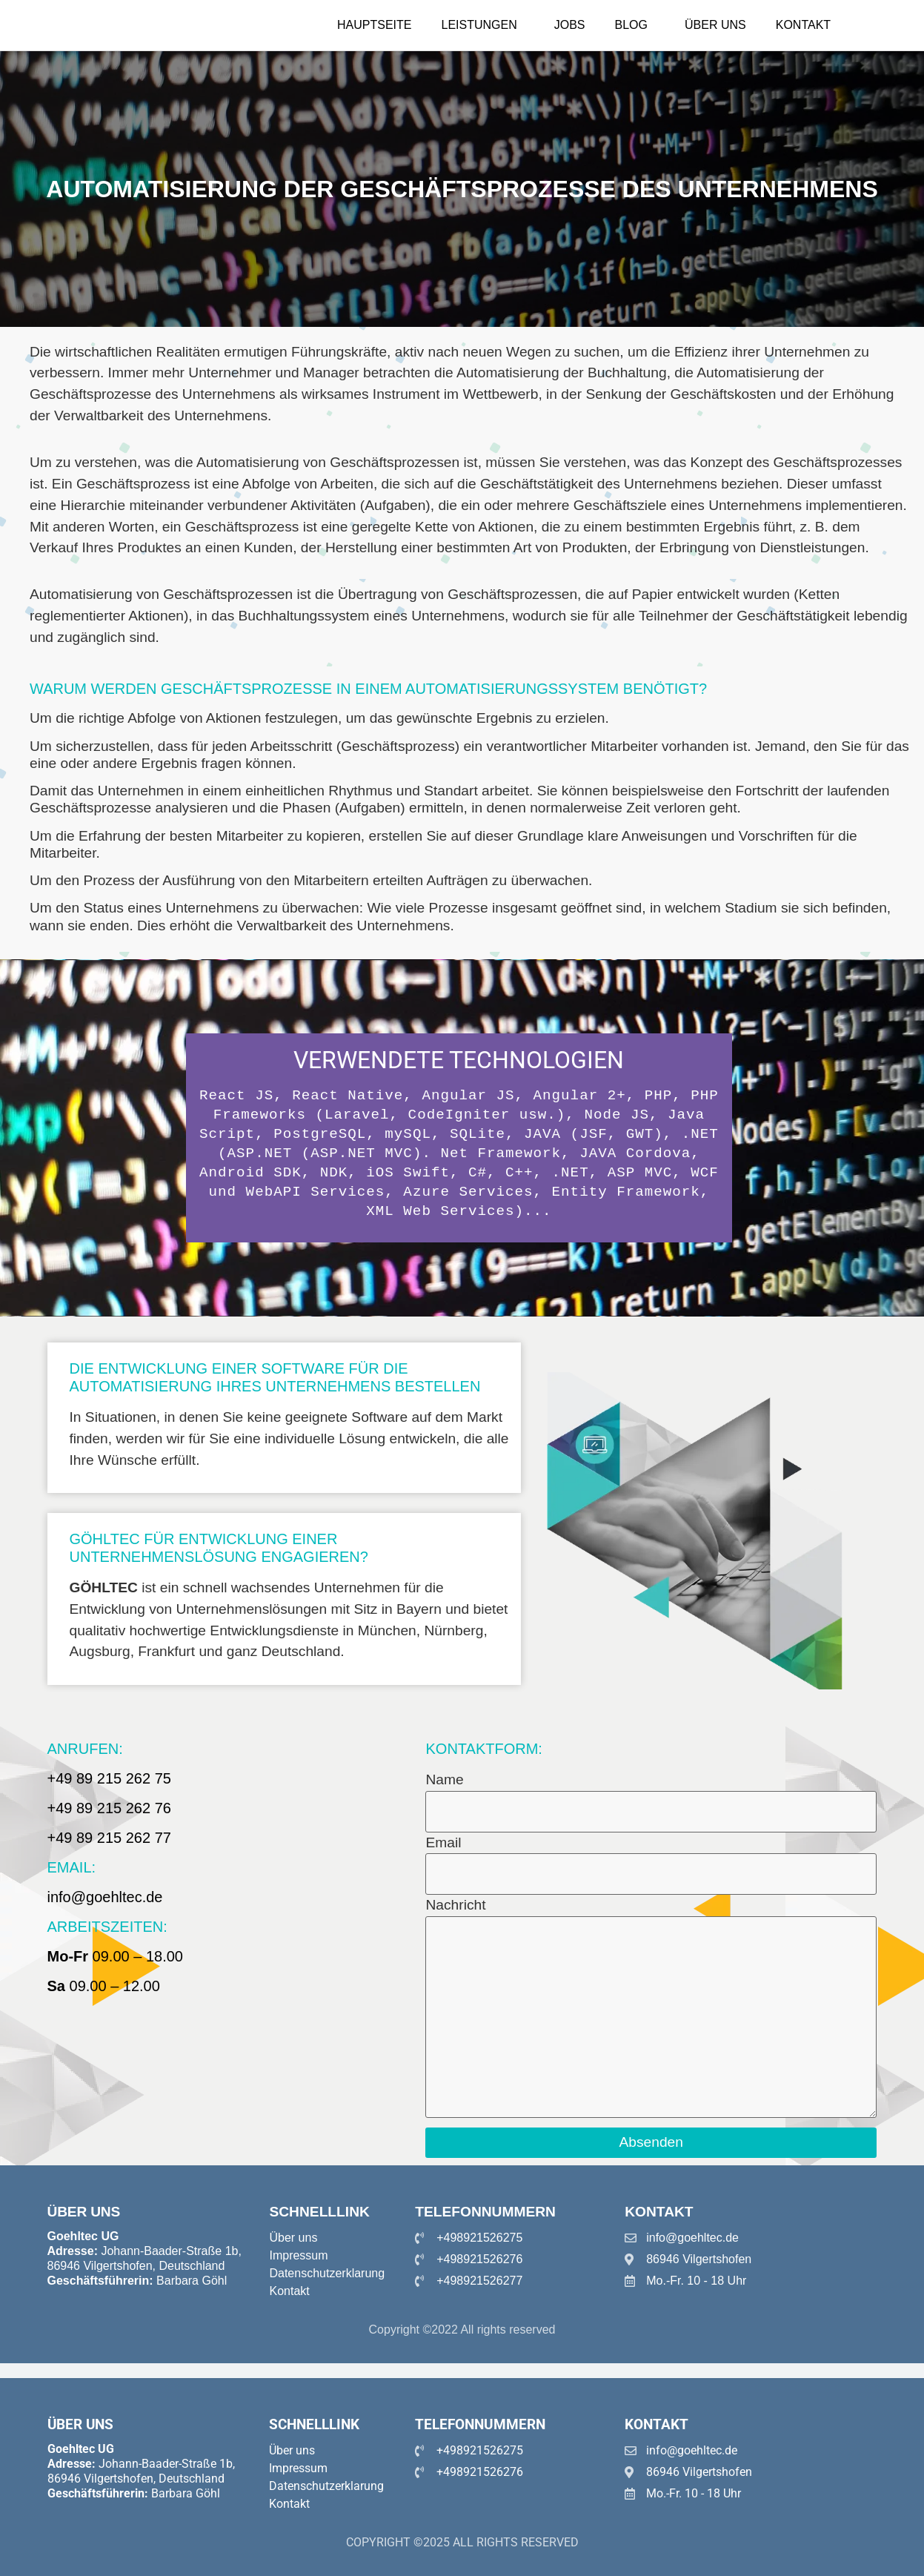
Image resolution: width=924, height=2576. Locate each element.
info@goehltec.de (105, 1897)
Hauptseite (374, 25)
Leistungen (479, 25)
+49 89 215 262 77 (109, 1838)
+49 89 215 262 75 (109, 1778)
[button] (483, 25)
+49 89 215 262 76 (109, 1808)
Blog (631, 25)
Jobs (569, 25)
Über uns (715, 25)
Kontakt (803, 25)
